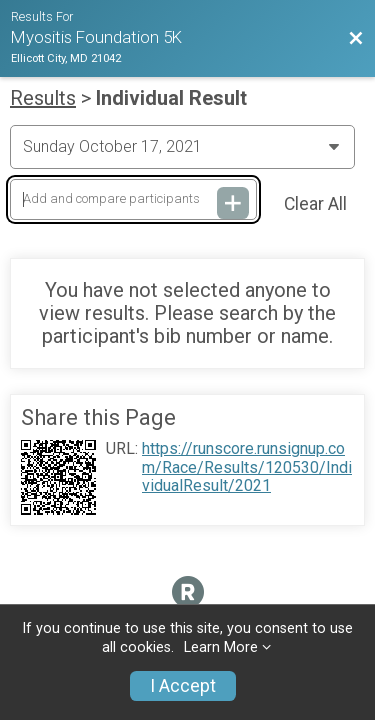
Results (43, 98)
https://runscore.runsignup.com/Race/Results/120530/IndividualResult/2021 (247, 467)
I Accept (183, 686)
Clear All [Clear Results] (315, 204)
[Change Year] (182, 147)
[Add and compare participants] (133, 199)
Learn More (221, 647)
